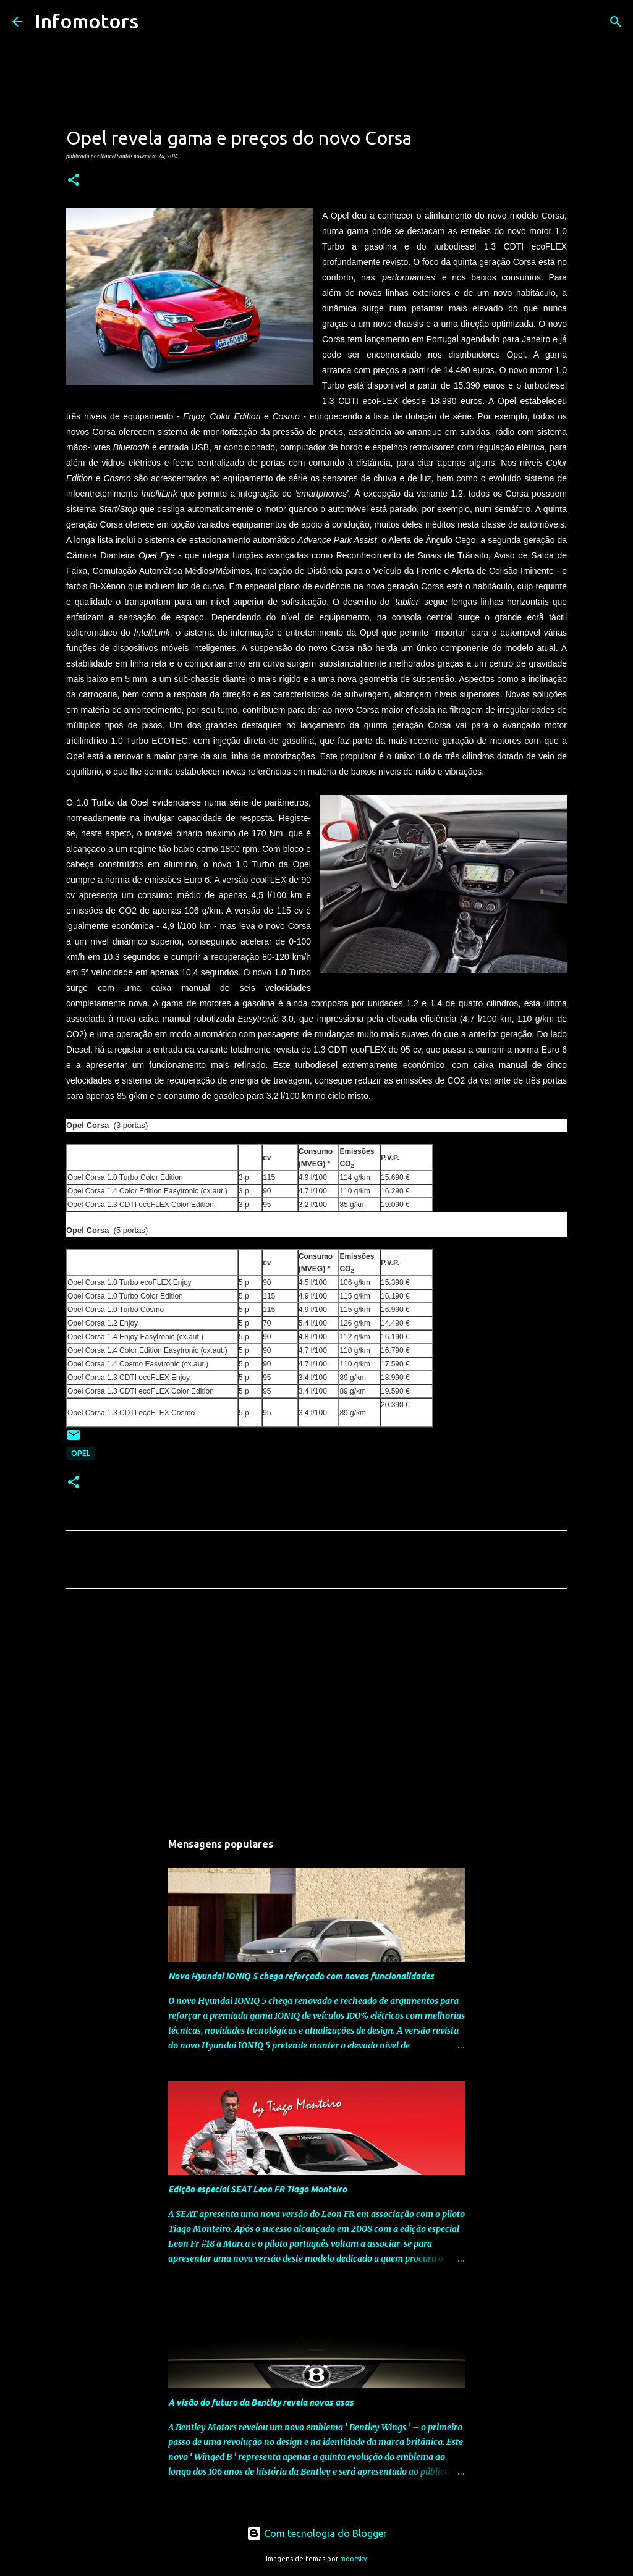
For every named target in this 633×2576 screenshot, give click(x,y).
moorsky (353, 2558)
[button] (73, 180)
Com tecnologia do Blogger (317, 2533)
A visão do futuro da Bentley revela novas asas (261, 2402)
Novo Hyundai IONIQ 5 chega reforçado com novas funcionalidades (301, 1976)
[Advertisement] (316, 1713)
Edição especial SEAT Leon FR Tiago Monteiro (257, 2189)
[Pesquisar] (155, 21)
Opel (80, 1453)
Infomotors (86, 21)
